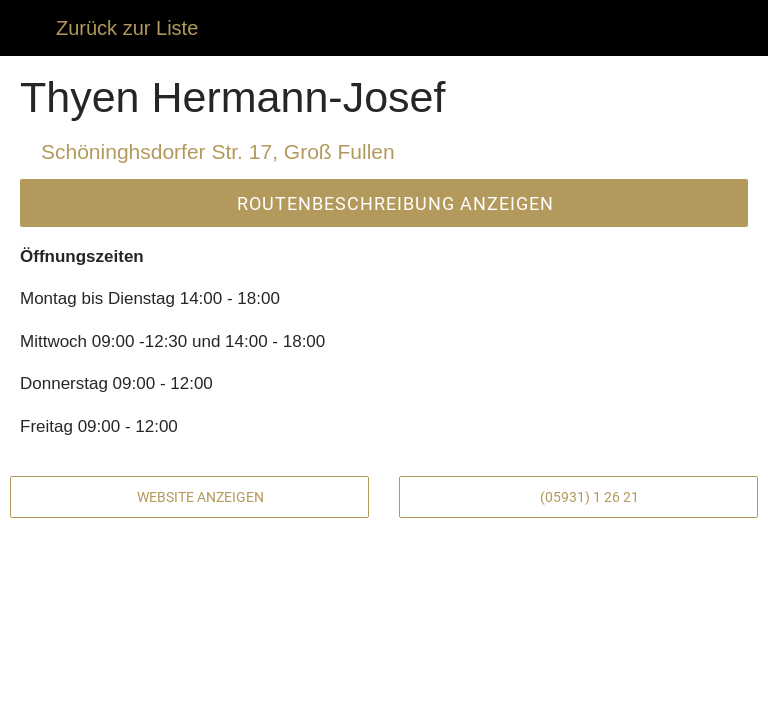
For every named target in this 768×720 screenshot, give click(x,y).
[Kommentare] (139, 696)
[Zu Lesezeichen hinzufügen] (629, 696)
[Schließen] (28, 28)
